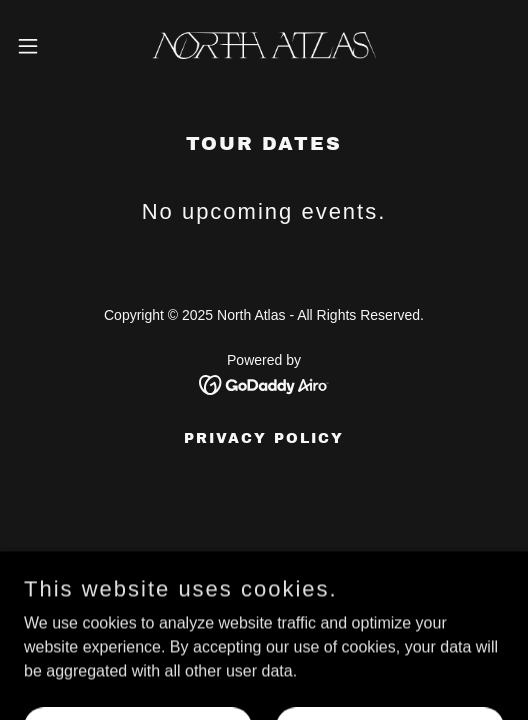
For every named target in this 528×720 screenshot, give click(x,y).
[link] (264, 45)
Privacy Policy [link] (264, 438)
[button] (46, 46)
